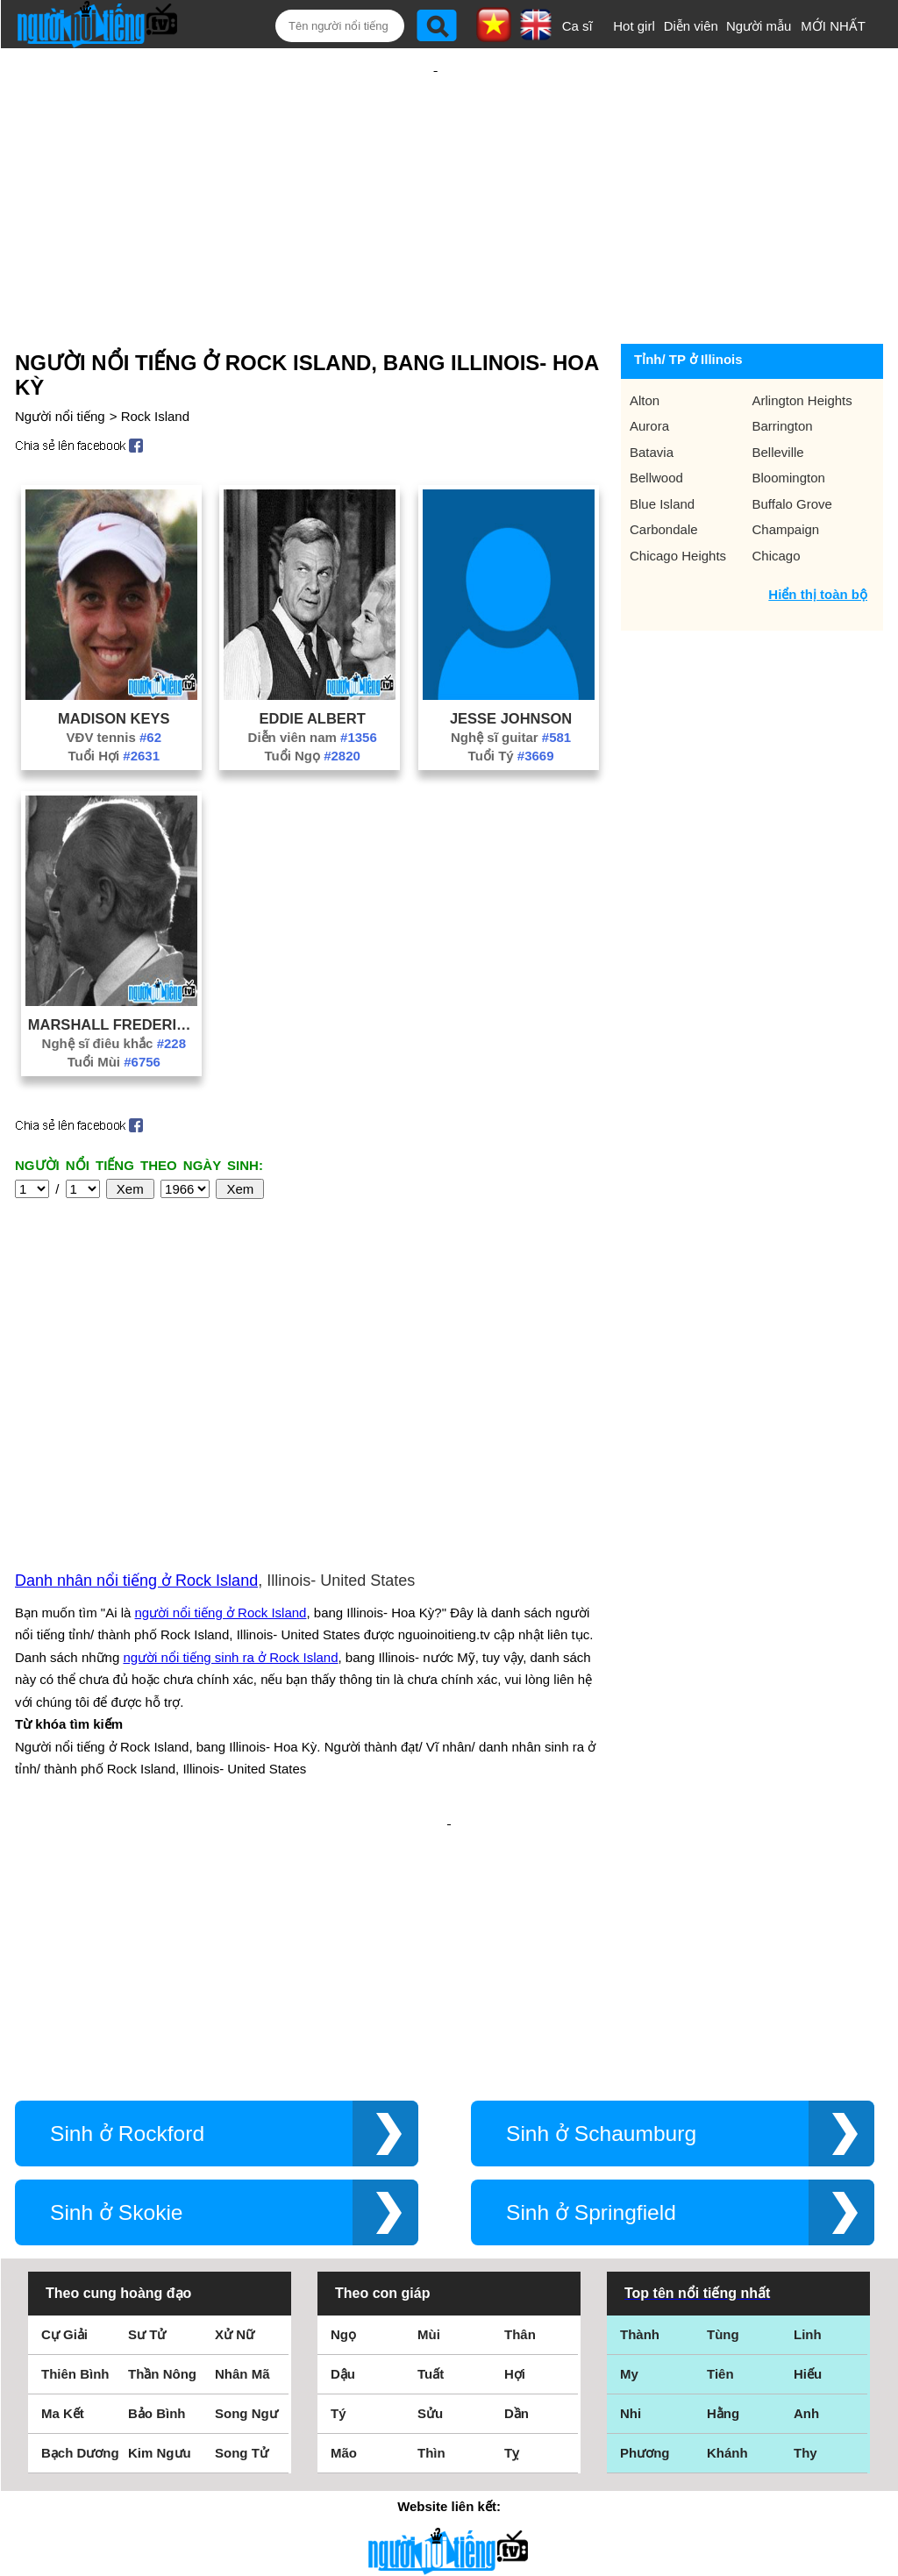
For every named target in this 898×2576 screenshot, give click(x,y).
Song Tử (241, 2207)
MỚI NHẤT (833, 25)
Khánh (727, 2207)
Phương (645, 2207)
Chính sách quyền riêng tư (449, 2478)
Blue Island (662, 446)
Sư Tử (147, 2088)
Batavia (652, 395)
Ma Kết (62, 2167)
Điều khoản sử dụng (448, 2386)
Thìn (431, 2207)
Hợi (514, 2128)
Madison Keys (113, 661)
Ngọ (343, 2088)
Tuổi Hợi (114, 698)
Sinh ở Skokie (116, 1967)
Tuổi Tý (511, 698)
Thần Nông (162, 2128)
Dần (516, 2167)
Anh (806, 2167)
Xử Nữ (234, 2088)
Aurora (649, 368)
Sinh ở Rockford (127, 1888)
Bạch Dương (80, 2207)
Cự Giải (64, 2088)
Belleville (778, 395)
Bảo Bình (157, 2167)
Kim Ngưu (159, 2207)
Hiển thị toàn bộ (817, 537)
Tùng (723, 2088)
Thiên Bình (75, 2128)
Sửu (430, 2167)
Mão (344, 2207)
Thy (805, 2207)
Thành (639, 2088)
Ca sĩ (577, 25)
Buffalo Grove (792, 446)
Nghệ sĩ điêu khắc (114, 986)
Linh (808, 2088)
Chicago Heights (678, 498)
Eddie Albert (313, 661)
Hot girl (634, 25)
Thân (520, 2088)
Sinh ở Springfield (591, 1967)
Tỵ (511, 2207)
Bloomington (788, 420)
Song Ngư (246, 2167)
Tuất (430, 2128)
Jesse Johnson (511, 661)
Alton (644, 343)
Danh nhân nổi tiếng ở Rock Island (136, 1392)
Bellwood (656, 420)
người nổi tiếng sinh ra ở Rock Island (230, 1468)
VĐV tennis (114, 680)
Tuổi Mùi (114, 1004)
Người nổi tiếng (60, 359)
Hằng (723, 2167)
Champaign (786, 472)
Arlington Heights (802, 343)
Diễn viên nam (312, 680)
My (629, 2128)
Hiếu (808, 2128)
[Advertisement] (436, 164)
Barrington (782, 368)
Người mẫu (759, 25)
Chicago (776, 498)
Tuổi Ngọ (312, 698)
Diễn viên (691, 25)
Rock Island (155, 359)
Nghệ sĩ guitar (511, 680)
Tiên (720, 2128)
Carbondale (664, 472)
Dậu (343, 2128)
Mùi (428, 2088)
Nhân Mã (242, 2128)
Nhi (630, 2167)
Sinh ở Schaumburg (601, 1888)
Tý (338, 2167)
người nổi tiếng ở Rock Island (221, 1423)
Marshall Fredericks (114, 967)
